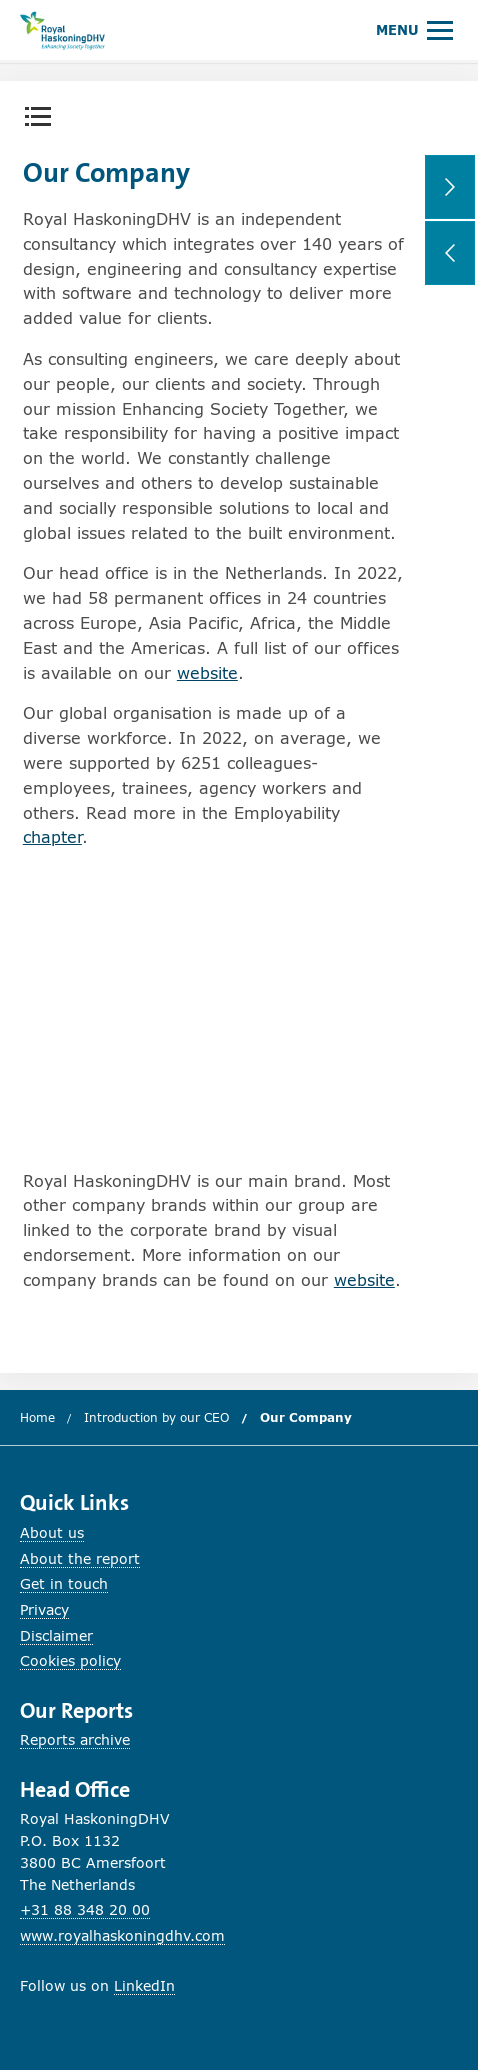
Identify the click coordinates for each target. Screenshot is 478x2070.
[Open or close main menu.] (414, 29)
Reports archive (75, 1739)
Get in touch (64, 1583)
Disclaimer (56, 1635)
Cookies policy (70, 1660)
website (207, 672)
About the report (80, 1558)
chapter (52, 836)
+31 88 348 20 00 (85, 1909)
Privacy (44, 1609)
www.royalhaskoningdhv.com (122, 1935)
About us (52, 1532)
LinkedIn (144, 1985)
